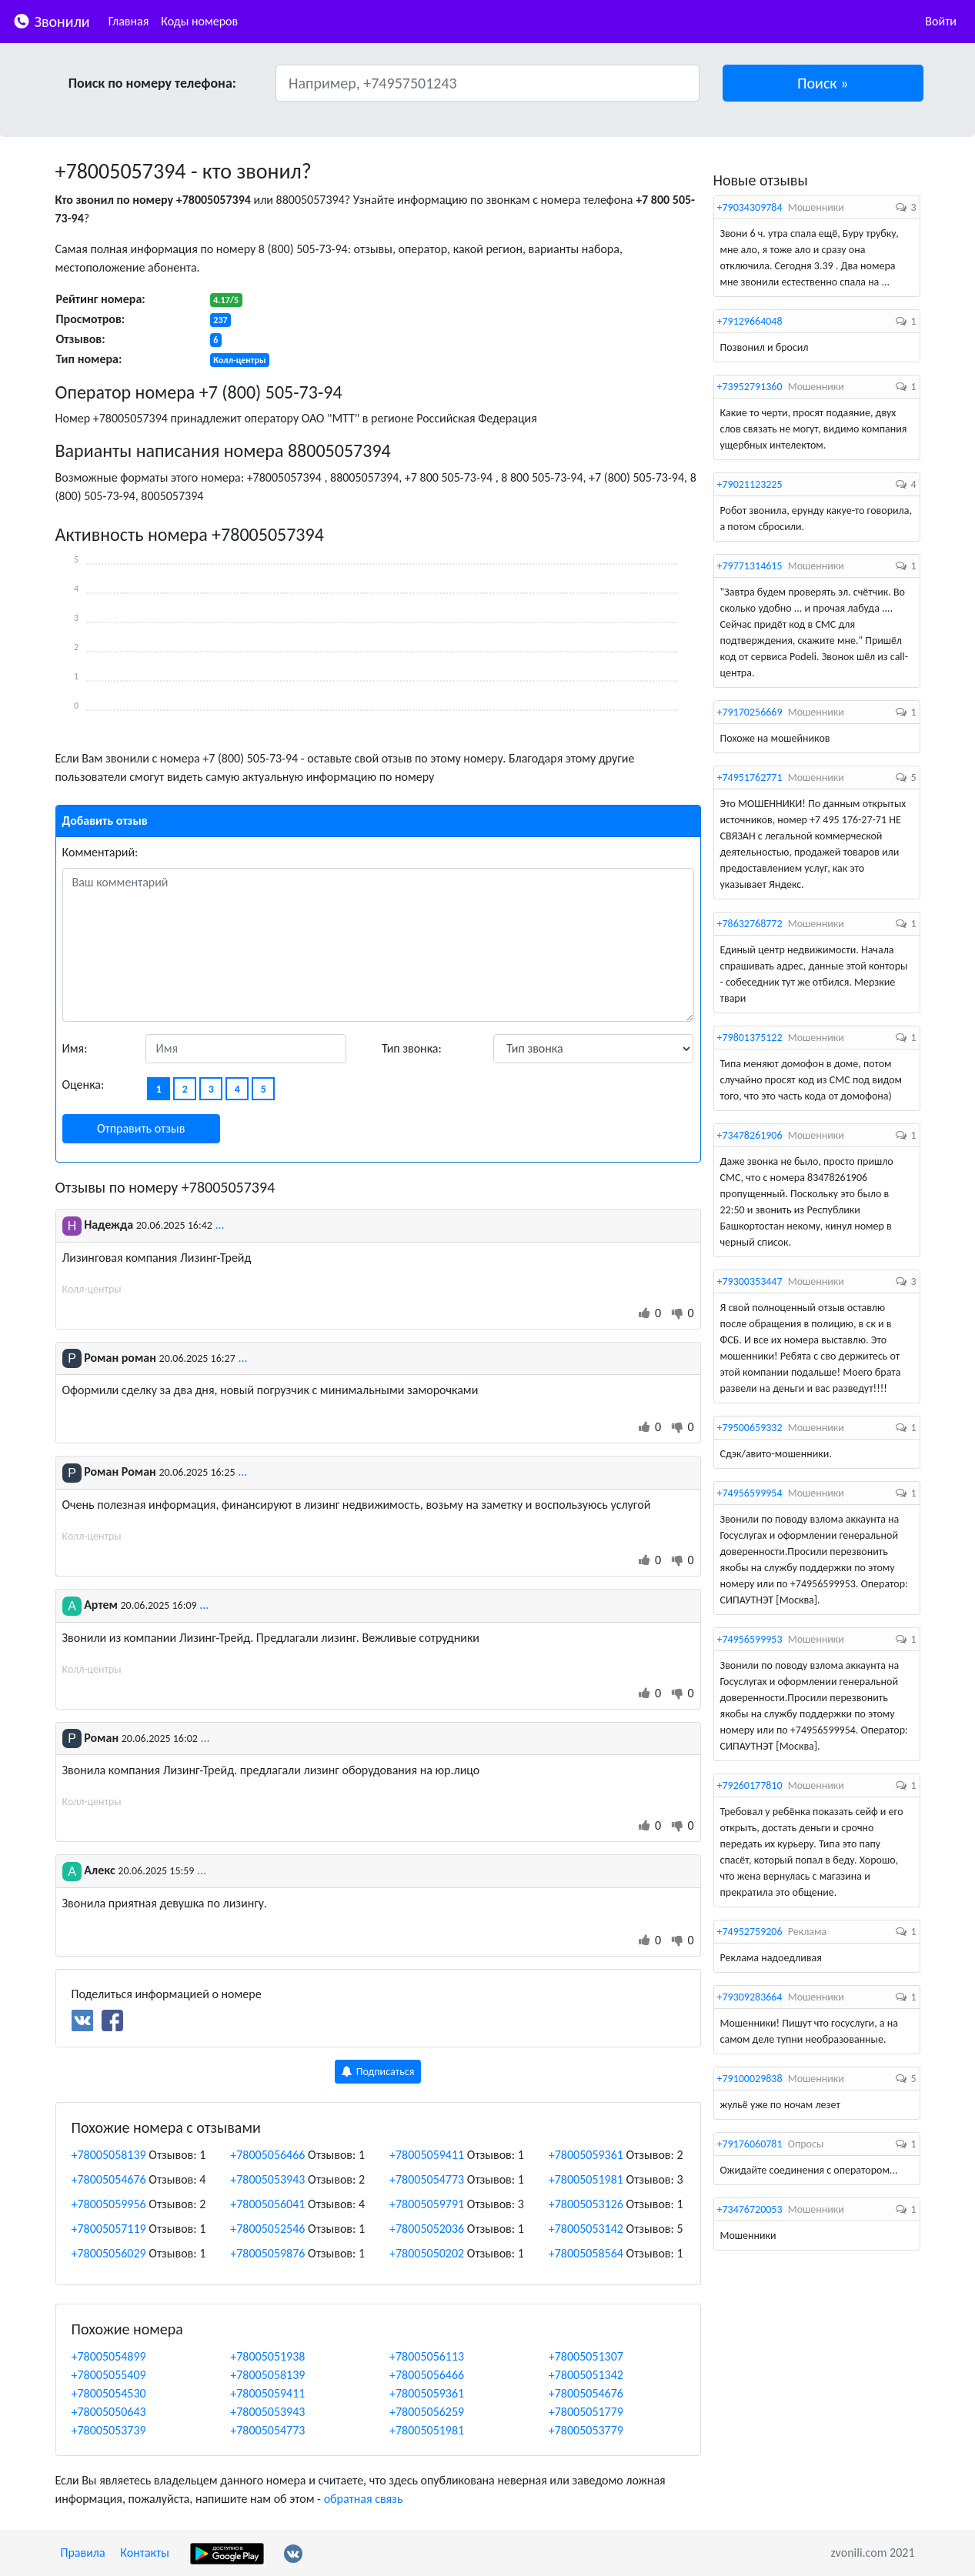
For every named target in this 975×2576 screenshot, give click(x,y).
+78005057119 (109, 2228)
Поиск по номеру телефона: (152, 83)
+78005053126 (586, 2204)
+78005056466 (267, 2154)
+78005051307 (586, 2356)
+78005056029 (109, 2253)
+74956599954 (750, 1493)
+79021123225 (750, 484)
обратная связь (363, 2498)
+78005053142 (586, 2228)
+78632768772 (750, 923)
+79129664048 (750, 321)
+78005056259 (426, 2411)
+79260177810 (750, 1785)
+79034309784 (750, 207)
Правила (83, 2552)
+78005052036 (426, 2228)
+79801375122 (750, 1037)
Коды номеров (199, 21)
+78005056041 (267, 2204)
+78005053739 (109, 2430)
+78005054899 (109, 2356)
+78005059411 (426, 2154)
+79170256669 (750, 712)
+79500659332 (750, 1427)
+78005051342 (586, 2374)
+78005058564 (586, 2253)
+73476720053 (750, 2209)
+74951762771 (750, 777)
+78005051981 (586, 2179)
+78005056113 (426, 2356)
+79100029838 (750, 2078)
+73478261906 (750, 1135)
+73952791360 (750, 386)
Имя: (75, 1048)
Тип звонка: (412, 1048)
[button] (823, 83)
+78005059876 (267, 2253)
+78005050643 (109, 2411)
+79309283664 (750, 1997)
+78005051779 (586, 2411)
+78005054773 (426, 2179)
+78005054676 (109, 2179)
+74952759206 (750, 1931)
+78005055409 (109, 2374)
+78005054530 (109, 2393)
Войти (941, 21)
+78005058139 (109, 2154)
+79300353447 (750, 1281)
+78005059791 (426, 2204)
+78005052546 (267, 2228)
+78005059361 (586, 2154)
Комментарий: (100, 852)
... (220, 1224)
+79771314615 (750, 565)
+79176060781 (750, 2144)
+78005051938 (267, 2356)
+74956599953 (750, 1639)
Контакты (144, 2552)
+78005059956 (109, 2204)
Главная (129, 21)
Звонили (51, 20)
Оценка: (83, 1084)
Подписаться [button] (378, 2071)
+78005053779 (586, 2430)
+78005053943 (267, 2179)
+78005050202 (426, 2253)
